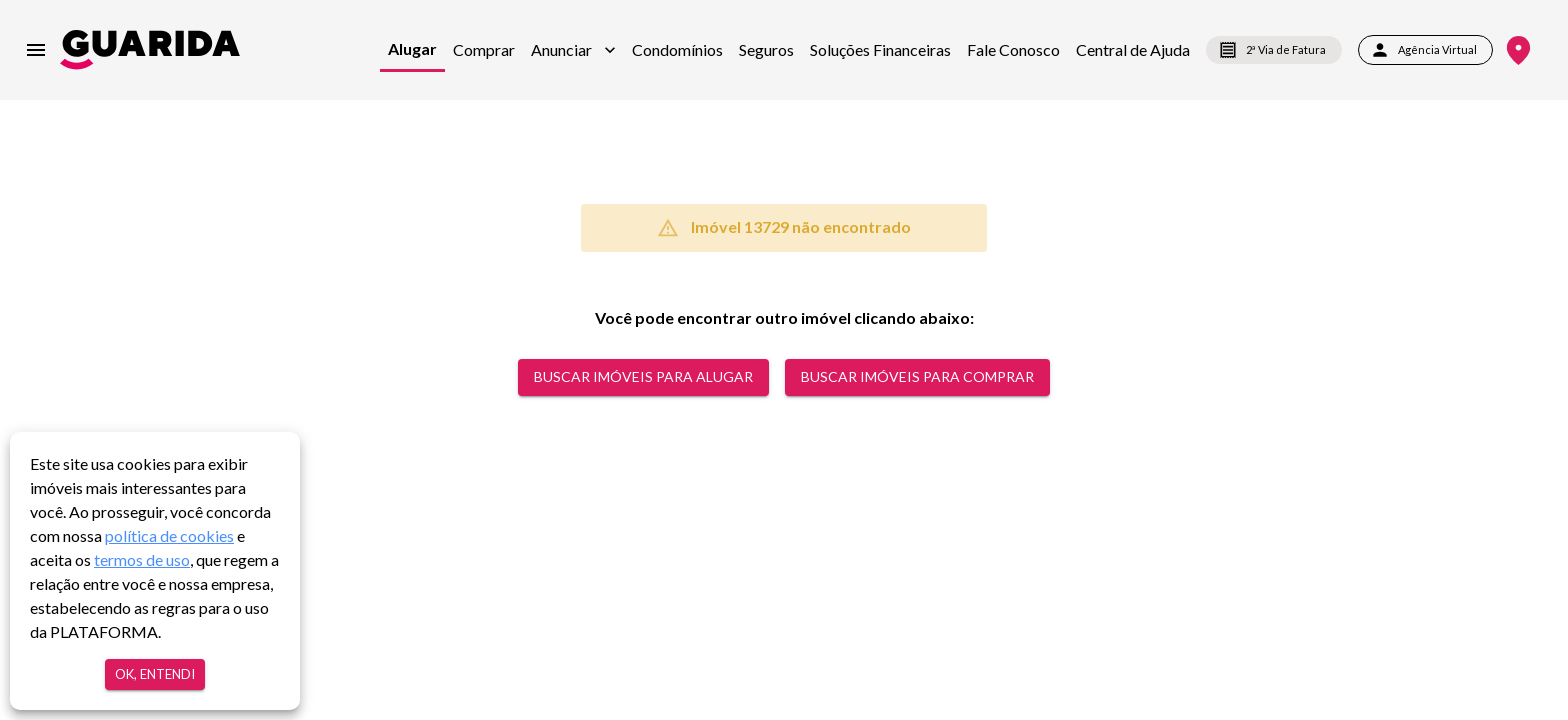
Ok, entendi (155, 674)
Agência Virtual (1425, 50)
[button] (573, 50)
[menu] (36, 50)
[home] (150, 49)
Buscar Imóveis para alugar (643, 377)
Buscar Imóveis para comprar (917, 377)
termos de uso (142, 559)
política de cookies (169, 535)
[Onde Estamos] (1518, 50)
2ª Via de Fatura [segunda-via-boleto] (1274, 50)
